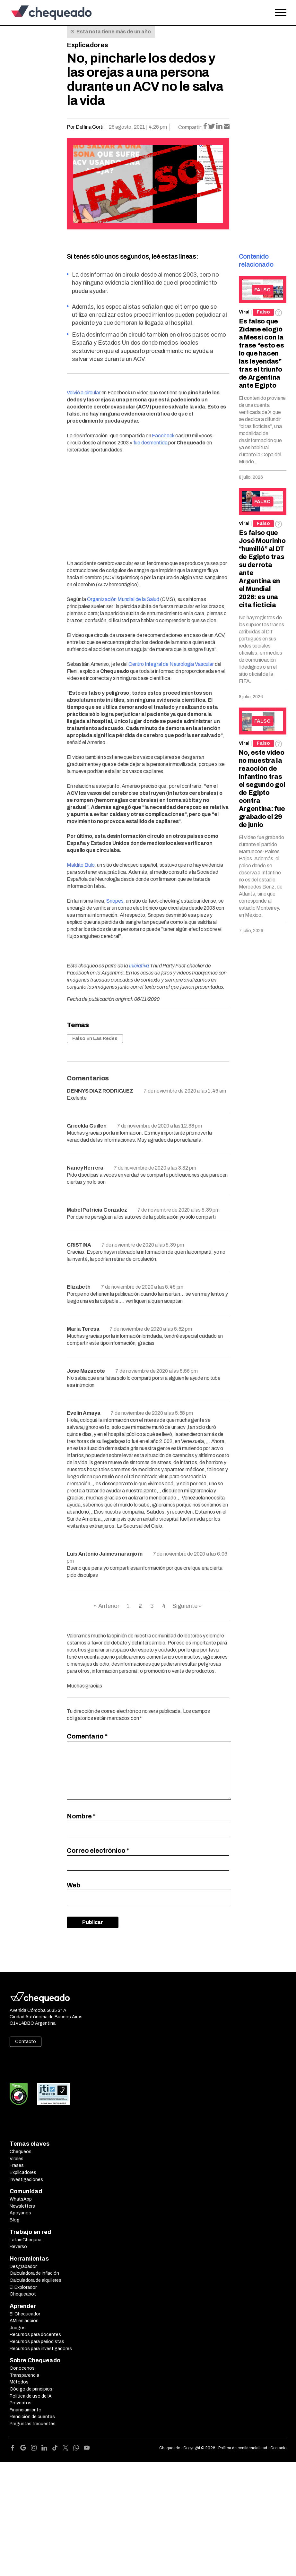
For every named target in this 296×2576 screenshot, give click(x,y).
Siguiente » (187, 1606)
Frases (17, 2165)
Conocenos (22, 2368)
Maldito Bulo (80, 865)
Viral (244, 312)
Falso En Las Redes (95, 1038)
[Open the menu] (280, 13)
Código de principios (31, 2389)
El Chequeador (25, 2314)
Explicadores (87, 44)
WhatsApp (21, 2199)
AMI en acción (24, 2320)
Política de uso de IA (31, 2396)
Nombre (81, 1816)
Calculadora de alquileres (35, 2280)
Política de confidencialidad (242, 2448)
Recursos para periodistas (37, 2341)
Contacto (25, 2041)
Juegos (18, 2327)
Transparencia (24, 2375)
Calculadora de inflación (34, 2273)
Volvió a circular (83, 392)
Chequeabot (23, 2294)
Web (73, 1885)
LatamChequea (25, 2239)
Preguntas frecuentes (33, 2423)
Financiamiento (25, 2410)
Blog (15, 2220)
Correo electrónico (98, 1850)
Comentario (87, 1736)
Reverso (18, 2246)
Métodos (19, 2382)
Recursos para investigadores (41, 2348)
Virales (16, 2158)
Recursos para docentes (35, 2334)
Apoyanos (20, 2213)
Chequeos (20, 2151)
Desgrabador (23, 2266)
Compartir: (190, 127)
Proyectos (20, 2402)
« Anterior (106, 1606)
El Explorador (23, 2287)
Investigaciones (26, 2179)
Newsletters (22, 2206)
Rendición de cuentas (32, 2416)
